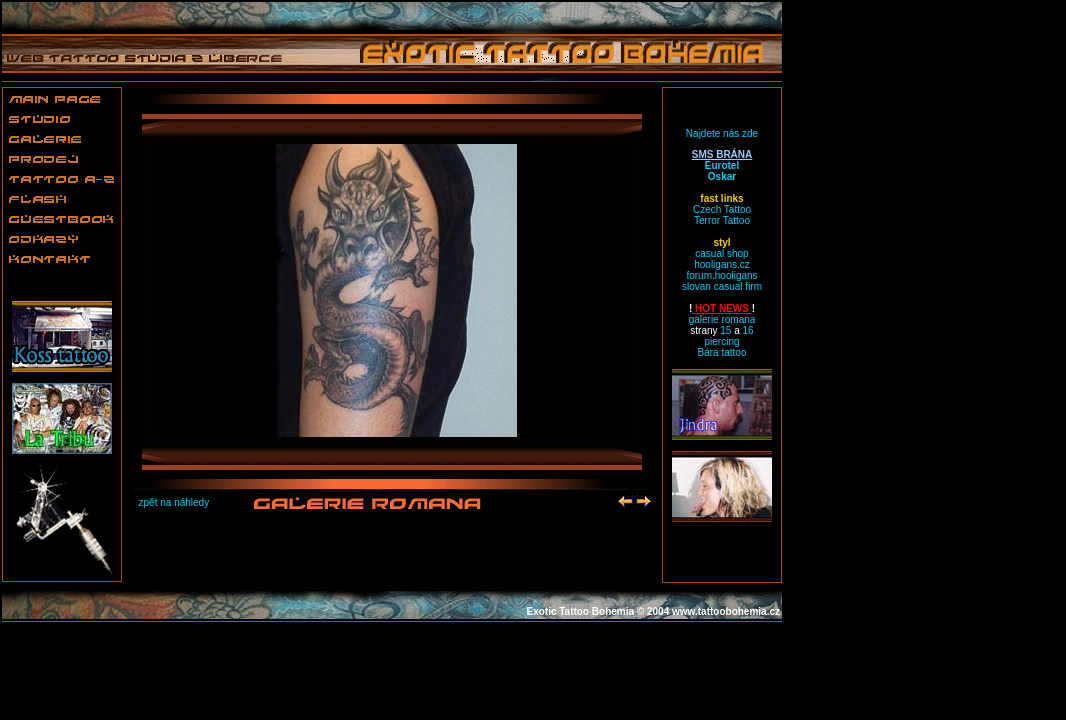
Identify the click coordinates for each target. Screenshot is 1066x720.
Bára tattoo (722, 352)
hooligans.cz (722, 264)
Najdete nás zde (722, 133)
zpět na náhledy (174, 502)
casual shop (721, 253)
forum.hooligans (721, 275)
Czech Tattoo (722, 209)
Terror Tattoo (722, 220)
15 (725, 330)
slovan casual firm (722, 286)
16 (748, 330)
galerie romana (722, 319)
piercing (721, 341)
